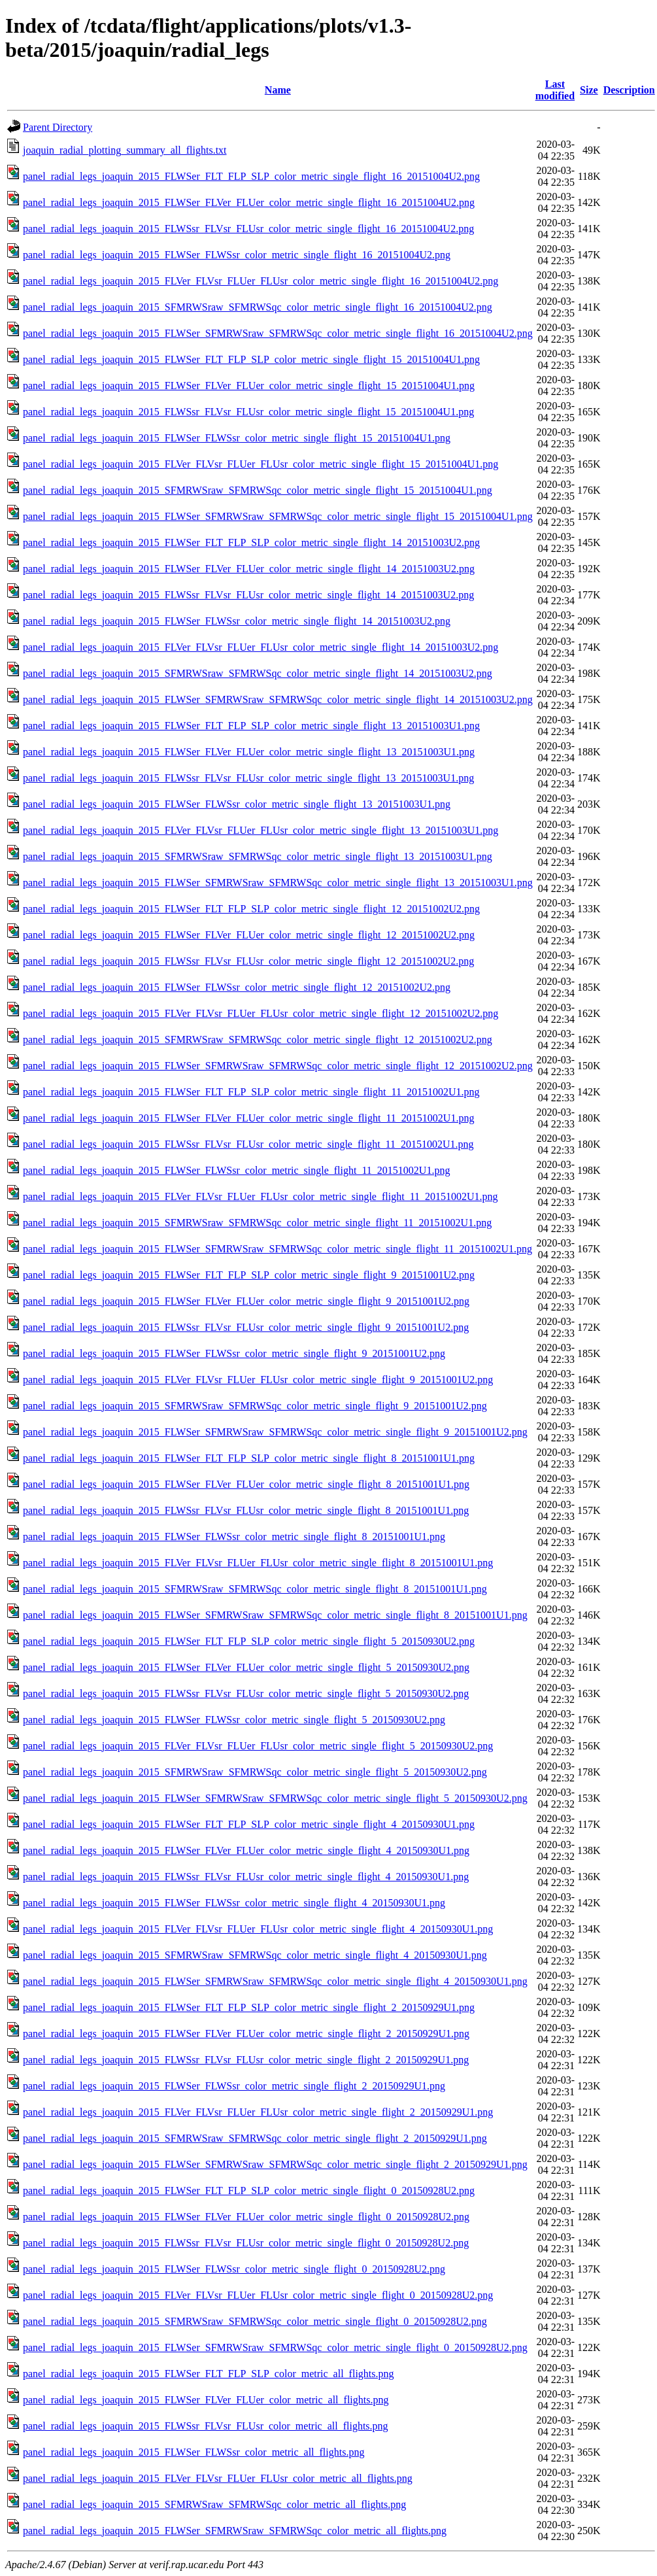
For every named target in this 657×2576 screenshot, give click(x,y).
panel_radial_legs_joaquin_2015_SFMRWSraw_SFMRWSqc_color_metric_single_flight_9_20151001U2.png (255, 1405)
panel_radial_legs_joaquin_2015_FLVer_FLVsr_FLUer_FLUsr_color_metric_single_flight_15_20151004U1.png (260, 464)
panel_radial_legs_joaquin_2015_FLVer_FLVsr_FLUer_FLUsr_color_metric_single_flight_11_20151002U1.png (260, 1196)
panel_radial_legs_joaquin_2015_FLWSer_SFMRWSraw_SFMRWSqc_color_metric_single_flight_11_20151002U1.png (277, 1248)
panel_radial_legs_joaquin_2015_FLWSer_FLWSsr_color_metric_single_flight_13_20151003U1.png (236, 804)
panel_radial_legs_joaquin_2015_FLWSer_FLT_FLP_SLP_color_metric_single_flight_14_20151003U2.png (251, 542)
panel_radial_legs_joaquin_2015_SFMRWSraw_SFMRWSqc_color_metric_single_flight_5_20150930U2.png (255, 1771)
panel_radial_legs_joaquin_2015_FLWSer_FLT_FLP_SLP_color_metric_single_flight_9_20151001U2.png (249, 1274)
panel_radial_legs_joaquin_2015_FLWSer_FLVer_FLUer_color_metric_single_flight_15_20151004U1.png (249, 385)
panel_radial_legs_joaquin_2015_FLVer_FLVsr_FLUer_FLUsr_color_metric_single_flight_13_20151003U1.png (260, 830)
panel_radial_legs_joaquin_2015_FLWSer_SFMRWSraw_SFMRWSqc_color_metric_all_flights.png (234, 2530)
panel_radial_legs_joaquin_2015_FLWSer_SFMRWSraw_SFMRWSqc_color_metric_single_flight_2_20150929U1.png (275, 2164)
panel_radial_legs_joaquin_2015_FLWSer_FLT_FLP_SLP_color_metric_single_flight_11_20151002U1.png (251, 1091)
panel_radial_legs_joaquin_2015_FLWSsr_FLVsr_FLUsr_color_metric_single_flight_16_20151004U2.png (248, 228)
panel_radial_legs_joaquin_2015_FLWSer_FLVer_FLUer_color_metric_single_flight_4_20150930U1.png (246, 1850)
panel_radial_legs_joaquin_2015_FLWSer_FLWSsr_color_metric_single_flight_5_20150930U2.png (234, 1719)
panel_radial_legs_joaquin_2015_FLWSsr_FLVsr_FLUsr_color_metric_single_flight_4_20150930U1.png (246, 1876)
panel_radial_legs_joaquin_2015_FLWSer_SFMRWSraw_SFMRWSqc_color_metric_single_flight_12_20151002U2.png (278, 1065)
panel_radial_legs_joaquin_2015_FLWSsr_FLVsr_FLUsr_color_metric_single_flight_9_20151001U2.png (246, 1327)
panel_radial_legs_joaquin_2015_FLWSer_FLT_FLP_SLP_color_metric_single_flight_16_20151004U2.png (251, 176)
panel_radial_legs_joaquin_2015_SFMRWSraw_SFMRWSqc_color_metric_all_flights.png (214, 2504)
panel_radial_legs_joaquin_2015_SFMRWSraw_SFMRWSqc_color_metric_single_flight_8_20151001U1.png (255, 1588)
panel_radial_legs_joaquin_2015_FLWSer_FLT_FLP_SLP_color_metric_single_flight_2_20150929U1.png (249, 2007)
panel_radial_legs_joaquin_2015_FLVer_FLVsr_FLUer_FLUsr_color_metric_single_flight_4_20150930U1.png (258, 1928)
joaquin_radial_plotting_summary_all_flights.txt (125, 150)
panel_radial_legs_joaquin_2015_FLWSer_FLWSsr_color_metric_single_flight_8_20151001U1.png (234, 1536)
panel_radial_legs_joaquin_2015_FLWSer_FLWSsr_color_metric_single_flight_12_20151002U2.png (236, 987)
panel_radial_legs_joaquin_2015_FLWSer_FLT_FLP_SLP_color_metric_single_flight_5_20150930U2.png (249, 1641)
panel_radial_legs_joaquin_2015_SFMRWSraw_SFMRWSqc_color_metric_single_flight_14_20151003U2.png (257, 673)
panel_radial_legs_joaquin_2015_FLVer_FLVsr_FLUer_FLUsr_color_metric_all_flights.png (218, 2478)
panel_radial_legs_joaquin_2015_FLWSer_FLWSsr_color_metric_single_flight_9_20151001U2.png (234, 1353)
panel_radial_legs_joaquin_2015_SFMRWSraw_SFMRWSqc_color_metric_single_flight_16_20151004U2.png (257, 307)
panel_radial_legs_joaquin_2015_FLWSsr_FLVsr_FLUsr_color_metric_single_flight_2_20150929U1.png (246, 2059)
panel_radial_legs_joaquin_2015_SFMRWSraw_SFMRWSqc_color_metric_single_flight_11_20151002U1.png (257, 1222)
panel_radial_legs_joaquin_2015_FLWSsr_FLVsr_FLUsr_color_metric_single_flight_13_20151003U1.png (248, 777)
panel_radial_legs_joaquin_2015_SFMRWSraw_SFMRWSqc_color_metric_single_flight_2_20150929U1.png (255, 2138)
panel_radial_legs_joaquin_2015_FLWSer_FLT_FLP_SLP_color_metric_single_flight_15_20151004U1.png (251, 359)
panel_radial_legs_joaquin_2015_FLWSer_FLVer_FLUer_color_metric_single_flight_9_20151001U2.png (246, 1301)
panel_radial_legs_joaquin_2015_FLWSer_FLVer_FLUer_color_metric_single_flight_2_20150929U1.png (246, 2033)
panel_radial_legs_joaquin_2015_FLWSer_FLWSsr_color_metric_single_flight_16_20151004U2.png (236, 254)
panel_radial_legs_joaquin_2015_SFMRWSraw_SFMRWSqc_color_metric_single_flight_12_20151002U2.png (257, 1039)
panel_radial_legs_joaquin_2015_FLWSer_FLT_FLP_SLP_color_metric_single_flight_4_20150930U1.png (249, 1824)
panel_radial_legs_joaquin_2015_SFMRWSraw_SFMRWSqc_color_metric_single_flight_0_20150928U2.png (255, 2321)
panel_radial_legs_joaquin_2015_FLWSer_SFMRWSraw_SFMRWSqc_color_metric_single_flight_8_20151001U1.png (275, 1615)
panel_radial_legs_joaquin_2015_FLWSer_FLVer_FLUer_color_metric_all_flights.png (205, 2399)
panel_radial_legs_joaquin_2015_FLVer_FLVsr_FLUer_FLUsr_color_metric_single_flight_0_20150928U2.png (258, 2295)
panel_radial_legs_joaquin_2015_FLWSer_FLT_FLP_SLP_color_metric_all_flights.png (208, 2373)
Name (278, 89)
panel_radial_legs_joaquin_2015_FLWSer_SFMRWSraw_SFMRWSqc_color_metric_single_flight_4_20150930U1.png (275, 1981)
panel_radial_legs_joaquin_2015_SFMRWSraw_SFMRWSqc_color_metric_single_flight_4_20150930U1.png (255, 1955)
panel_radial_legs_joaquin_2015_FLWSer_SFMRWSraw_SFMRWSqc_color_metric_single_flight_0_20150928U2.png (275, 2347)
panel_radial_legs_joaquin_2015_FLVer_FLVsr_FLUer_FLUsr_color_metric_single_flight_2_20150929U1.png (258, 2112)
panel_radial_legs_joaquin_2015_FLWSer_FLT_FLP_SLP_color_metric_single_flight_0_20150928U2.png (249, 2190)
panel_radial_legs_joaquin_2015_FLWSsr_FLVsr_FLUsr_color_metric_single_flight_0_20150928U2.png (246, 2242)
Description (629, 89)
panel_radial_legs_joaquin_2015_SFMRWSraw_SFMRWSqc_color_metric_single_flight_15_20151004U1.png (257, 490)
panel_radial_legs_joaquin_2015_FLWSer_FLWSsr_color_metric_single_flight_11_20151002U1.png (236, 1170)
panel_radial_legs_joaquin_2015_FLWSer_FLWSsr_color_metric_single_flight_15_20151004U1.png (236, 437)
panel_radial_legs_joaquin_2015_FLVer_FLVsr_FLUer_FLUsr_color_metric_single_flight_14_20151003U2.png (260, 647)
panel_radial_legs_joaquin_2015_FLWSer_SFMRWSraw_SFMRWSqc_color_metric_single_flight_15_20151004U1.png (278, 516)
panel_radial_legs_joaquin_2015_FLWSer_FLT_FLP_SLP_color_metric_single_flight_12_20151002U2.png (251, 908)
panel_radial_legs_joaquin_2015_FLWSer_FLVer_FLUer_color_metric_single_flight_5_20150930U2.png (246, 1667)
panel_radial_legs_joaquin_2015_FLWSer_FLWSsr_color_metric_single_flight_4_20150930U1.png (234, 1902)
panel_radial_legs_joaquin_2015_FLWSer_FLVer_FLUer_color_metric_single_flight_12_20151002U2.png (249, 934)
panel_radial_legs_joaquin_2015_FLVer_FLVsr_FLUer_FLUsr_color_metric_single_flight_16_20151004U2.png (260, 280)
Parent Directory (57, 127)
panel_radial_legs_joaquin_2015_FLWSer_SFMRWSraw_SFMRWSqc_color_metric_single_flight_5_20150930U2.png (275, 1798)
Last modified (555, 89)
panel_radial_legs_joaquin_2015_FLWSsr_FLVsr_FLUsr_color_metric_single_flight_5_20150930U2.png (246, 1693)
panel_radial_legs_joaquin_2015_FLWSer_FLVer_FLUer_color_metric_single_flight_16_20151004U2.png (249, 202)
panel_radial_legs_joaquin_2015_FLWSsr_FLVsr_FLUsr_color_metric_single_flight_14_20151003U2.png (248, 594)
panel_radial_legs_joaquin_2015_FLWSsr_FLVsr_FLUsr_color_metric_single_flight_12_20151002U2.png (248, 961)
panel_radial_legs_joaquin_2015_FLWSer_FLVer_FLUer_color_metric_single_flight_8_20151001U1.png (246, 1484)
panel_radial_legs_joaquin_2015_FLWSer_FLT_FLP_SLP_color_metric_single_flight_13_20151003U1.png (251, 725)
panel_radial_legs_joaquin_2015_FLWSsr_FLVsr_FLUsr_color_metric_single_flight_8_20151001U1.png (246, 1510)
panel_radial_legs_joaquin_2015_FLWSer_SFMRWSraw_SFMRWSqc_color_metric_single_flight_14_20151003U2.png (278, 699)
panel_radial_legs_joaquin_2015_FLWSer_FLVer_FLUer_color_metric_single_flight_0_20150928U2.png (246, 2216)
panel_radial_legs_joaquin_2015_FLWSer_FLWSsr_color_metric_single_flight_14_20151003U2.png (236, 621)
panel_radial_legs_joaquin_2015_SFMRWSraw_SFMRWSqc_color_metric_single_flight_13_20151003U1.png (257, 856)
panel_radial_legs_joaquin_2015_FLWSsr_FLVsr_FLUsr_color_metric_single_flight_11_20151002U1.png (248, 1144)
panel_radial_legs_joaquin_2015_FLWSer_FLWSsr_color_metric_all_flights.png (193, 2452)
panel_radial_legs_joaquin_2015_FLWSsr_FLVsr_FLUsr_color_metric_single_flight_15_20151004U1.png (248, 411)
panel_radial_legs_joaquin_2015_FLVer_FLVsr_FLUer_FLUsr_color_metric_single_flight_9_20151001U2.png (258, 1379)
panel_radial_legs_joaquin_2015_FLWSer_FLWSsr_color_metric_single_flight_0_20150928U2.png (234, 2269)
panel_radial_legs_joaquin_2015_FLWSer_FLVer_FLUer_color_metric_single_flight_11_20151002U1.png (248, 1118)
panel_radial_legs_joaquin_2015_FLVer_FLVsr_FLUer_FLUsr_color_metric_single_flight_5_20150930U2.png (258, 1745)
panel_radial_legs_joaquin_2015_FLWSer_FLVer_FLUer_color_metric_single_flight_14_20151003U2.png (249, 568)
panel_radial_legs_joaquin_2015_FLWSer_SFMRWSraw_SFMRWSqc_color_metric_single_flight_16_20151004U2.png (278, 333)
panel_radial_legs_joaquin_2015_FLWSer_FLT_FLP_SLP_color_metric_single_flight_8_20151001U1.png (249, 1458)
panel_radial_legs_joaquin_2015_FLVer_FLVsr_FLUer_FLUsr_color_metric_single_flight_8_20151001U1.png (258, 1562)
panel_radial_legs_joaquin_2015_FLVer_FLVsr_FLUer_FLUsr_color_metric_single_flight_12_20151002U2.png (260, 1013)
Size (589, 89)
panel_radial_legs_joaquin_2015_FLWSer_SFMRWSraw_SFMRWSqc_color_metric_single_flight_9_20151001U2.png (275, 1431)
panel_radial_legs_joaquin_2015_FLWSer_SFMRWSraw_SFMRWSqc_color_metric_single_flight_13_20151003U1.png (278, 882)
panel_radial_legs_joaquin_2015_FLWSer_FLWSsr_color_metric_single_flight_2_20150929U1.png (234, 2085)
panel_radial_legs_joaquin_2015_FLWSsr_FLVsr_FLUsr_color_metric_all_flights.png (205, 2425)
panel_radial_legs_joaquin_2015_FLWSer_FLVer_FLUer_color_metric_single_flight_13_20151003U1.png (249, 751)
